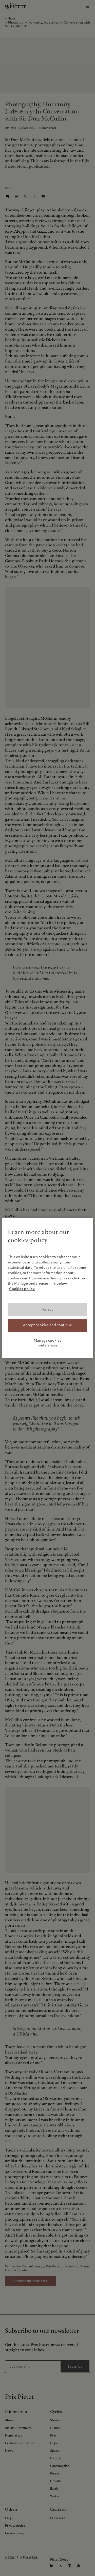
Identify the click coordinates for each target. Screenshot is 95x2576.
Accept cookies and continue (47, 1324)
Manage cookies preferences (47, 1343)
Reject (47, 1309)
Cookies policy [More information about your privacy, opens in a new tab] (22, 1289)
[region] (47, 1288)
